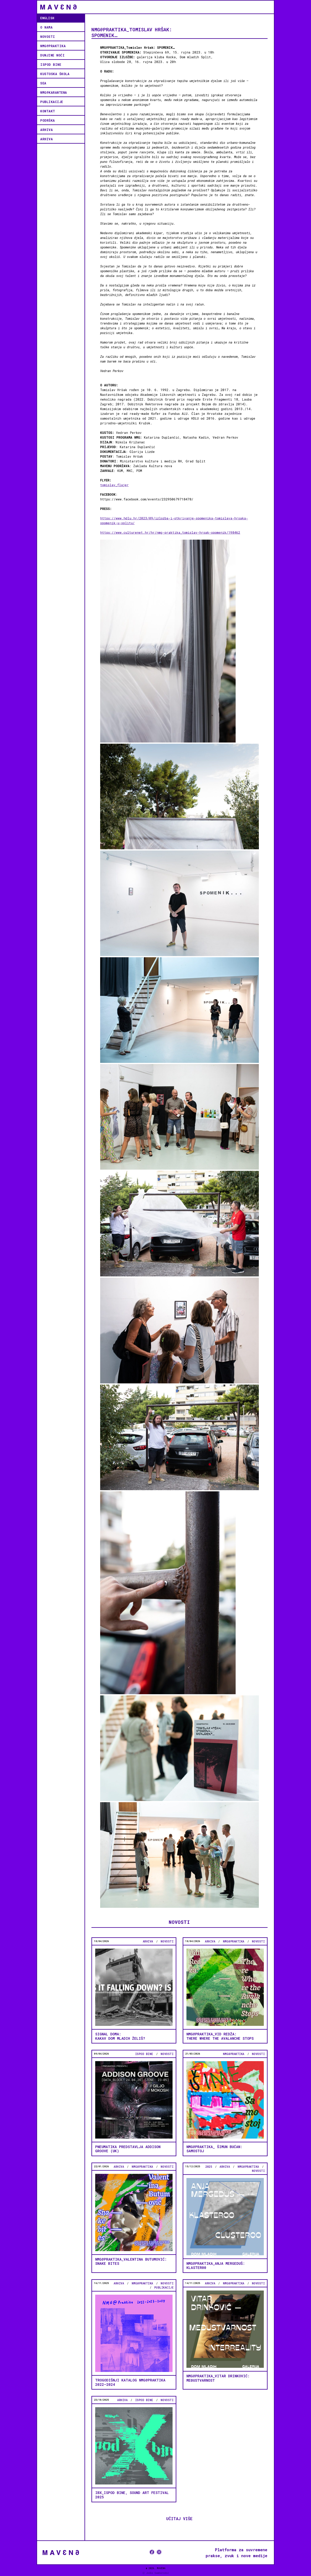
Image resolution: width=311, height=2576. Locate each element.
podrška (47, 120)
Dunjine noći (52, 55)
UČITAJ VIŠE (179, 2518)
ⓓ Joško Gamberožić (155, 2572)
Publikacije (51, 102)
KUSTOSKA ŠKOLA (54, 74)
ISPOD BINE (50, 64)
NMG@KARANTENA (53, 92)
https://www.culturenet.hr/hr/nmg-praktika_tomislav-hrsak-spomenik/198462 (170, 532)
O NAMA (46, 27)
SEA (43, 83)
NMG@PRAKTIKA (53, 46)
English (47, 18)
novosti (47, 36)
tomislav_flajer (114, 485)
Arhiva (46, 130)
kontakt (47, 111)
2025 (208, 2166)
